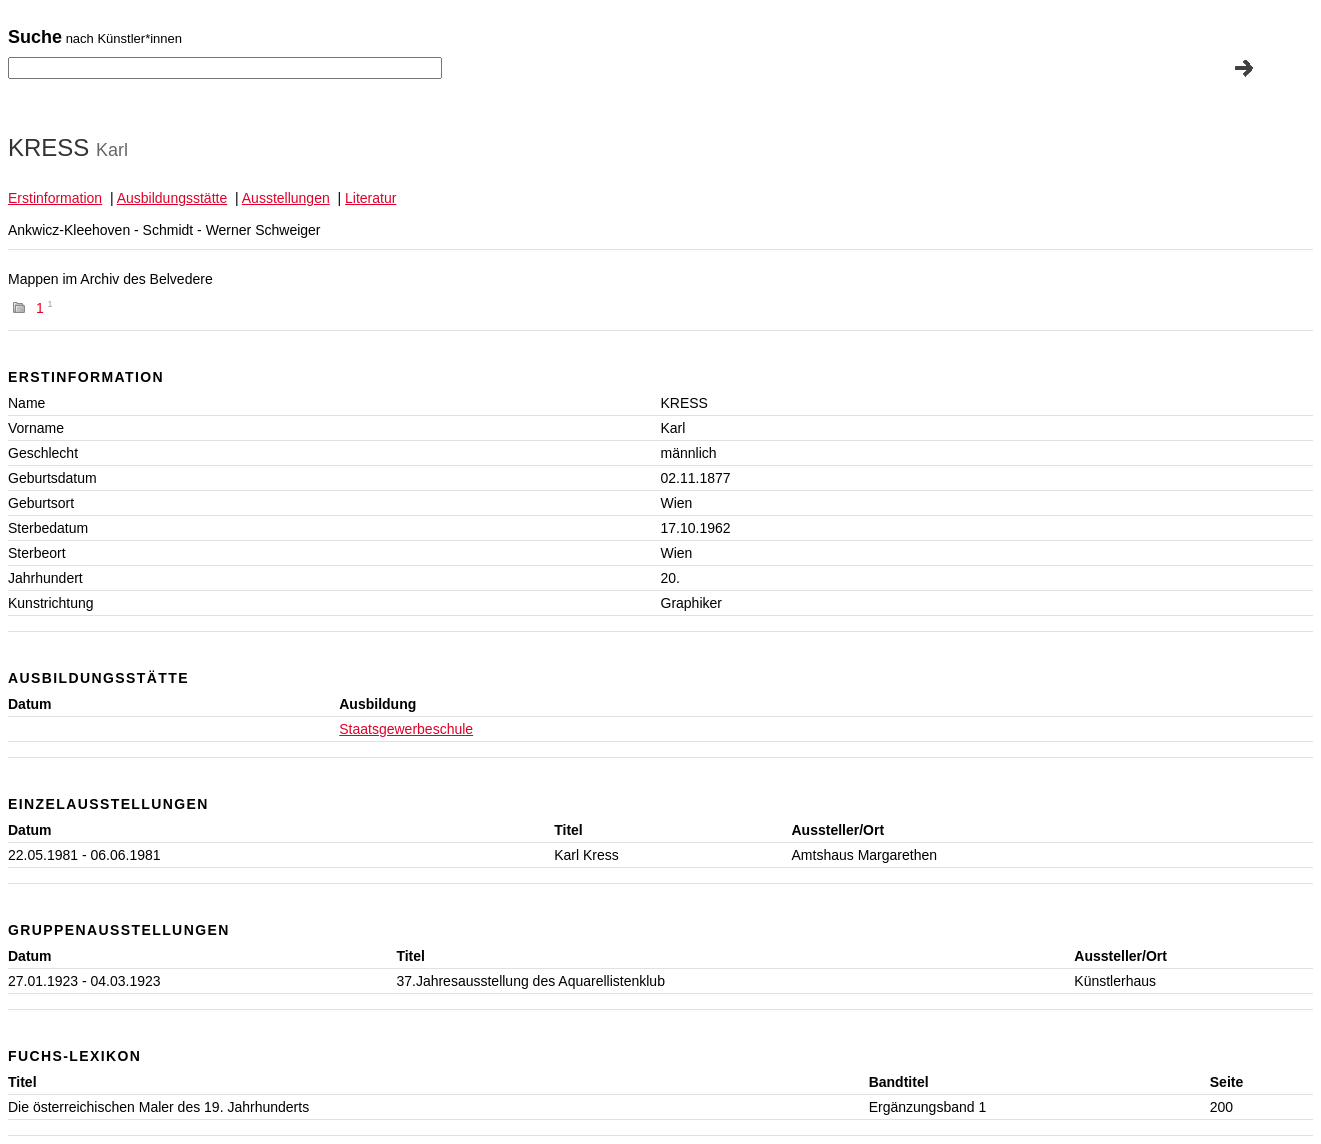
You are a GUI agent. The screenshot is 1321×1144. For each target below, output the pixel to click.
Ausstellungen (286, 198)
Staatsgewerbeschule (406, 729)
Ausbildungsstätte (172, 198)
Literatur (370, 198)
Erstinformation (55, 198)
